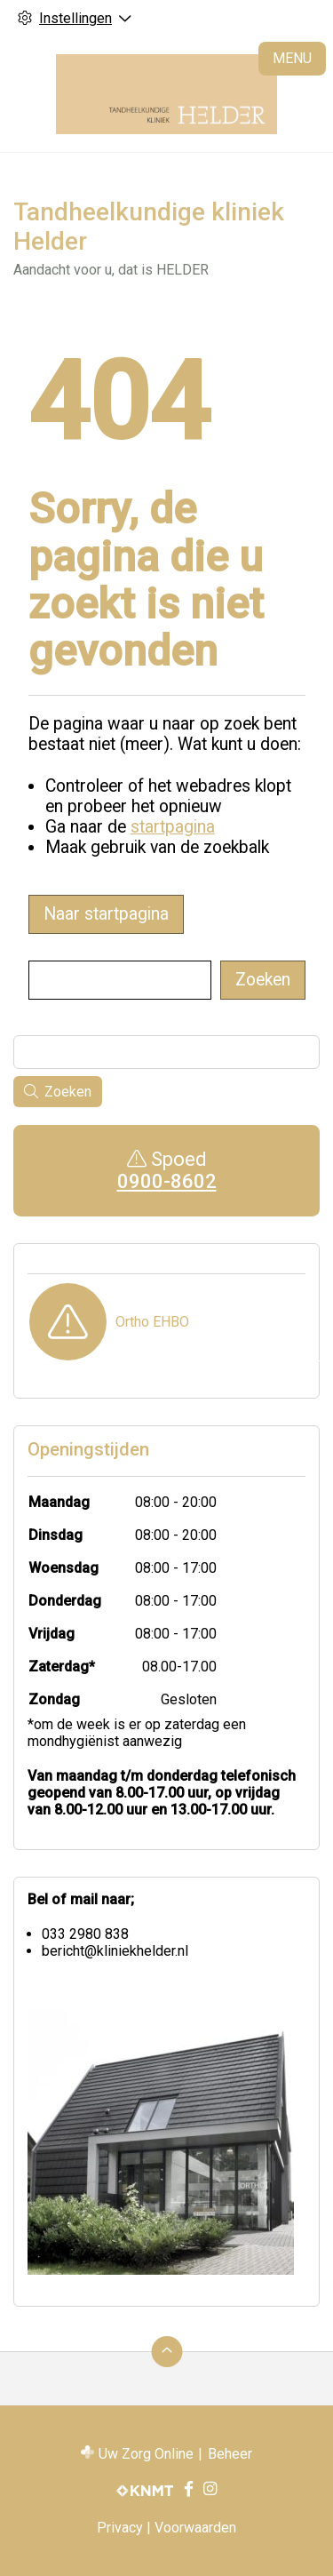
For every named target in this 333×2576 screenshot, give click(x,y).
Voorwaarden (195, 2527)
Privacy (120, 2527)
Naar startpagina (106, 914)
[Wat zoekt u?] (119, 980)
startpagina (173, 827)
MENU (292, 58)
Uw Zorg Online (146, 2453)
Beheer (230, 2453)
